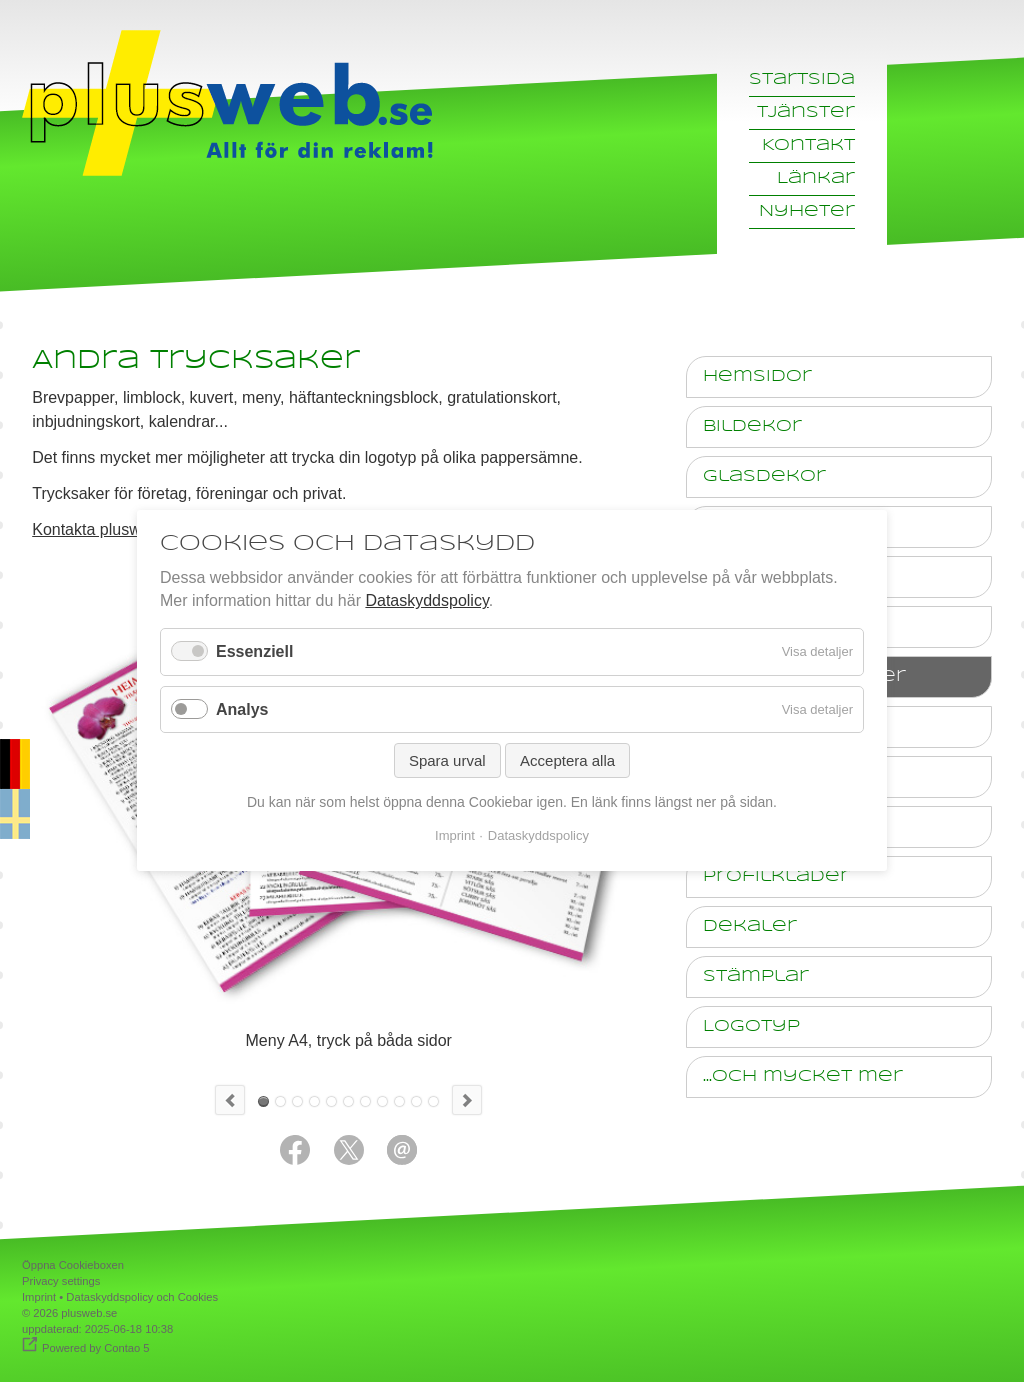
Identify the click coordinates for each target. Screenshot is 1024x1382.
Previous (230, 1100)
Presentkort (365, 1101)
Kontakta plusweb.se (106, 529)
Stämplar (756, 976)
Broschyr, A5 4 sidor (280, 1101)
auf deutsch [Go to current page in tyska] (15, 789)
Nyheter (807, 211)
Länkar (816, 178)
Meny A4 (263, 1101)
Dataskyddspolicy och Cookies (142, 1297)
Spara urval (447, 760)
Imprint (39, 1297)
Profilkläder (776, 876)
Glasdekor (764, 476)
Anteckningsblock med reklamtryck (314, 1101)
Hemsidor (757, 376)
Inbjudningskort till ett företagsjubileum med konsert (348, 1101)
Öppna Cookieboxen (73, 1265)
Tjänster (806, 112)
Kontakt (808, 145)
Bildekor (752, 426)
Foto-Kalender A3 (399, 1101)
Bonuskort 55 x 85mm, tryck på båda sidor (331, 1101)
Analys (242, 709)
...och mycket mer (803, 1076)
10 (416, 1101)
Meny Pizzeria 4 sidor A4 (382, 1101)
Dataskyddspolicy (426, 601)
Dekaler (750, 926)
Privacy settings (61, 1281)
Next (467, 1100)
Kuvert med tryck (297, 1101)
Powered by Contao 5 (96, 1348)
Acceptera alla (567, 760)
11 (433, 1101)
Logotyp (751, 1026)
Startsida (802, 79)
